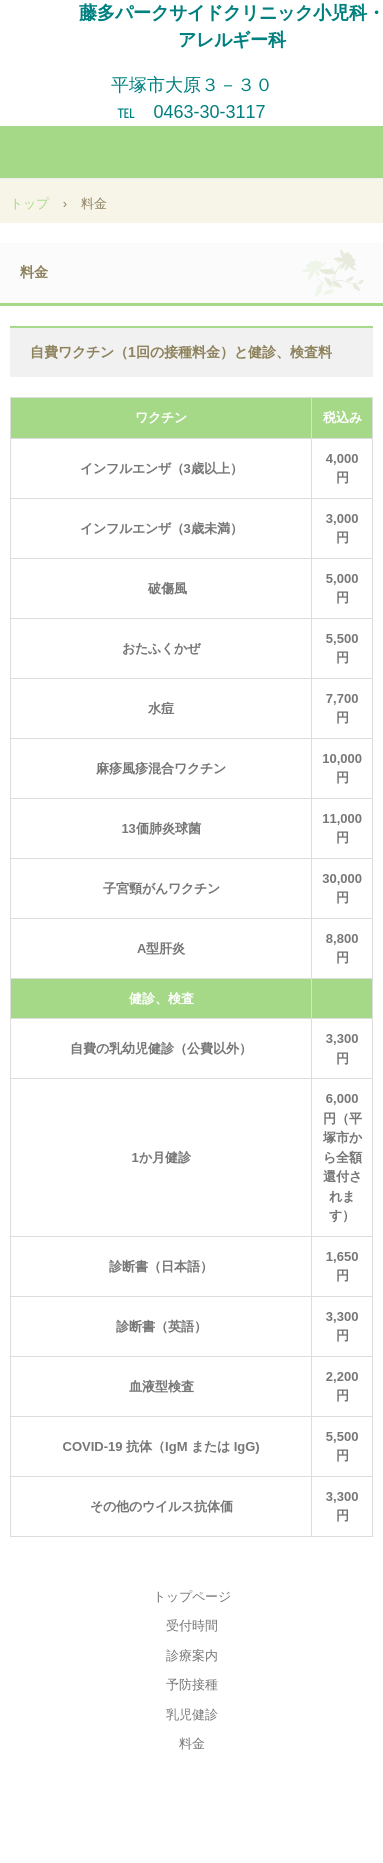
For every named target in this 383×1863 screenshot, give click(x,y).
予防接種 (192, 1684)
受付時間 (192, 1625)
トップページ (192, 1596)
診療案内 (192, 1655)
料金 (192, 1743)
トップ (29, 203)
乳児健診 (192, 1714)
